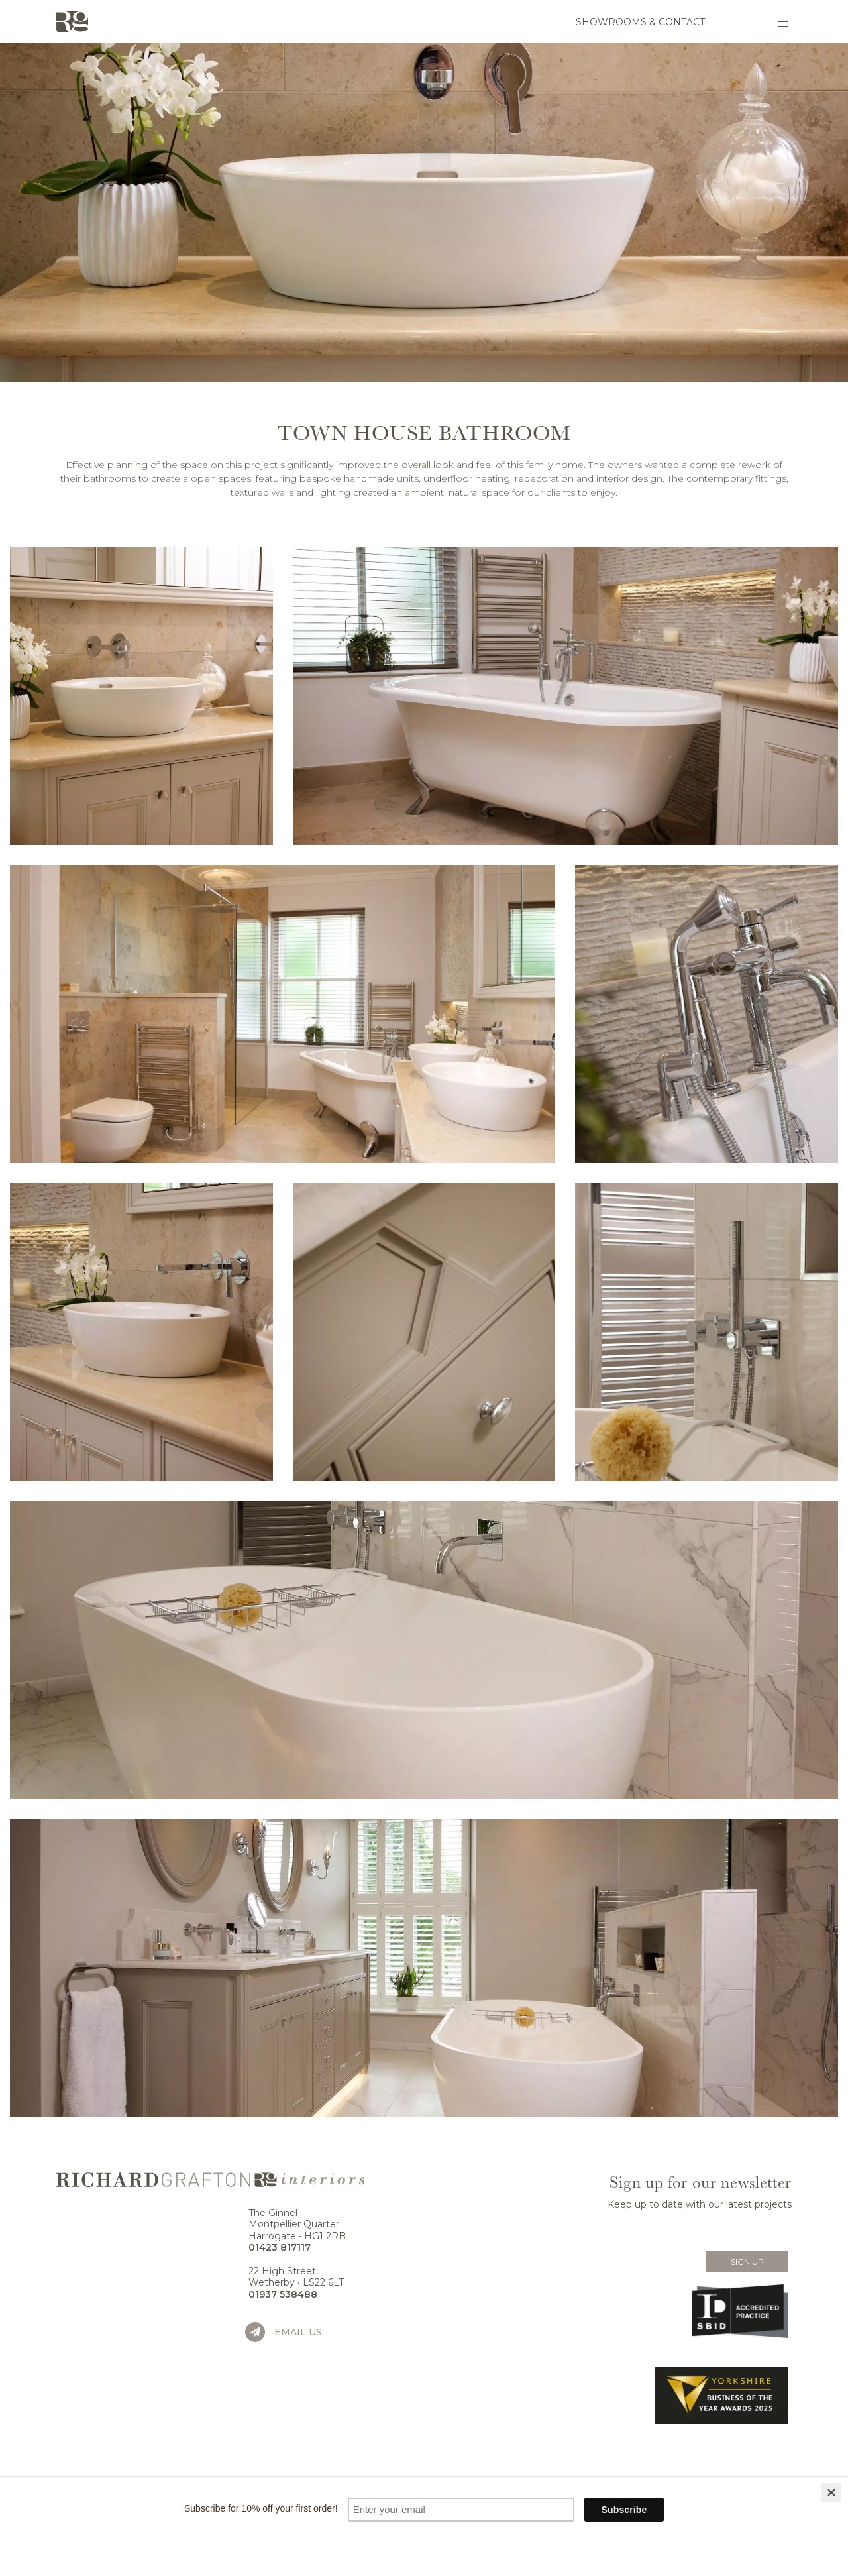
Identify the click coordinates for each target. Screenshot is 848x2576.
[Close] (831, 2492)
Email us (298, 2332)
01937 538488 (282, 2294)
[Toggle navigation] (783, 21)
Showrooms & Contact (640, 22)
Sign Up (747, 2262)
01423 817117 (279, 2247)
